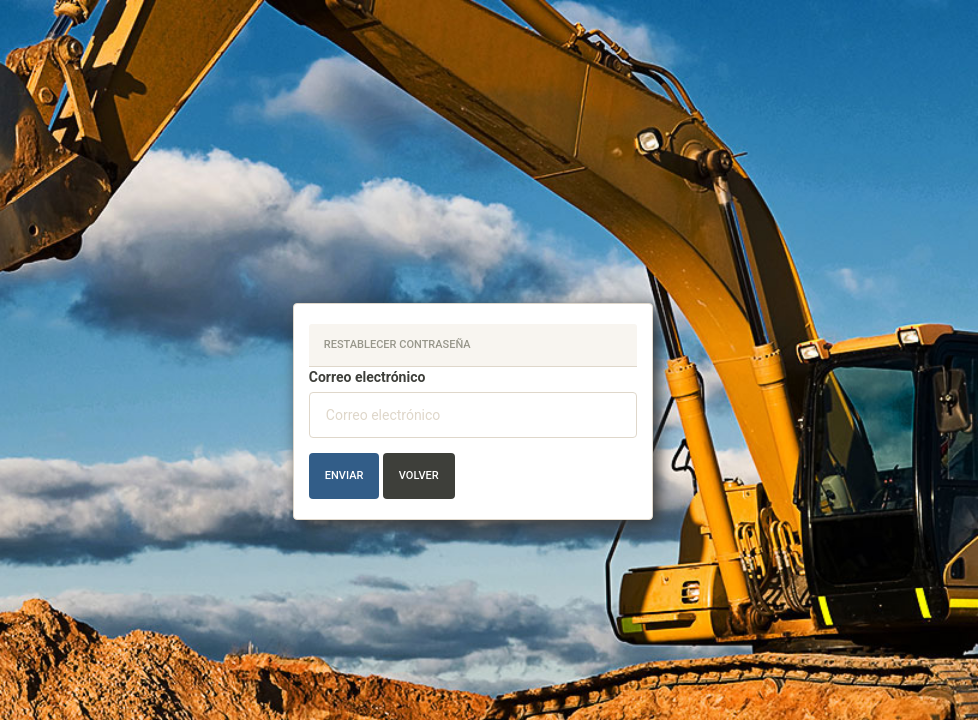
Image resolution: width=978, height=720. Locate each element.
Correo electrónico (367, 377)
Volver (419, 475)
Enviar (344, 475)
